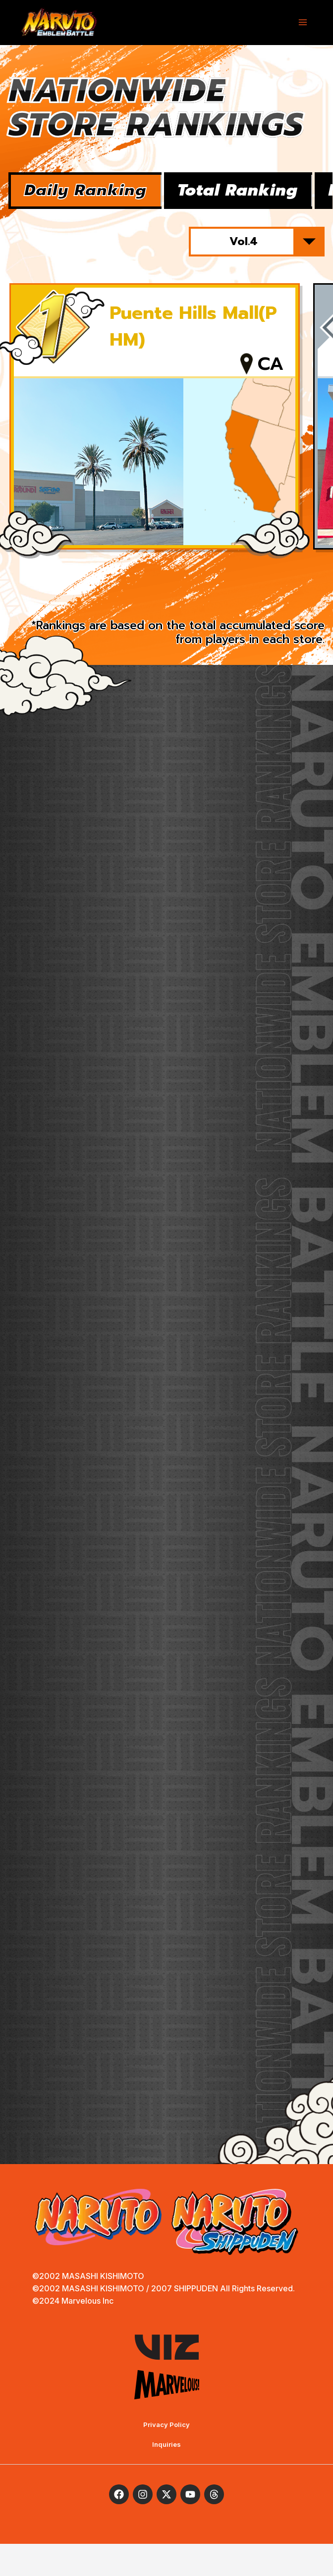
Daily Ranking (100, 194)
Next (280, 594)
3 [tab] (193, 594)
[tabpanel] (154, 430)
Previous (53, 594)
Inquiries (166, 2476)
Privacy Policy (166, 2457)
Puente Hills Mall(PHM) (194, 338)
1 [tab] (140, 594)
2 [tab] (166, 594)
